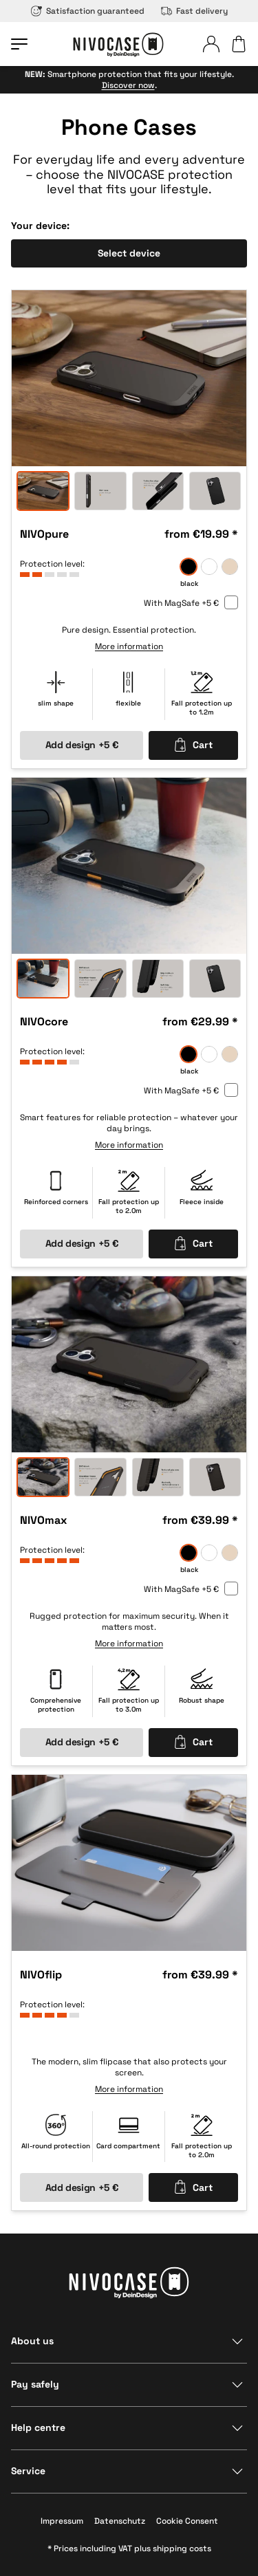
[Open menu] (19, 44)
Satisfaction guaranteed (87, 11)
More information (129, 647)
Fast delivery (194, 11)
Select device (129, 253)
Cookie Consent (187, 2520)
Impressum (62, 2520)
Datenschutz (119, 2520)
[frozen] (209, 567)
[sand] (230, 567)
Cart (193, 745)
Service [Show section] (28, 2471)
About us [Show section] (32, 2341)
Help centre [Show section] (38, 2427)
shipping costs (182, 2548)
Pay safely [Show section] (35, 2384)
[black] (188, 567)
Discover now (128, 85)
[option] (129, 378)
